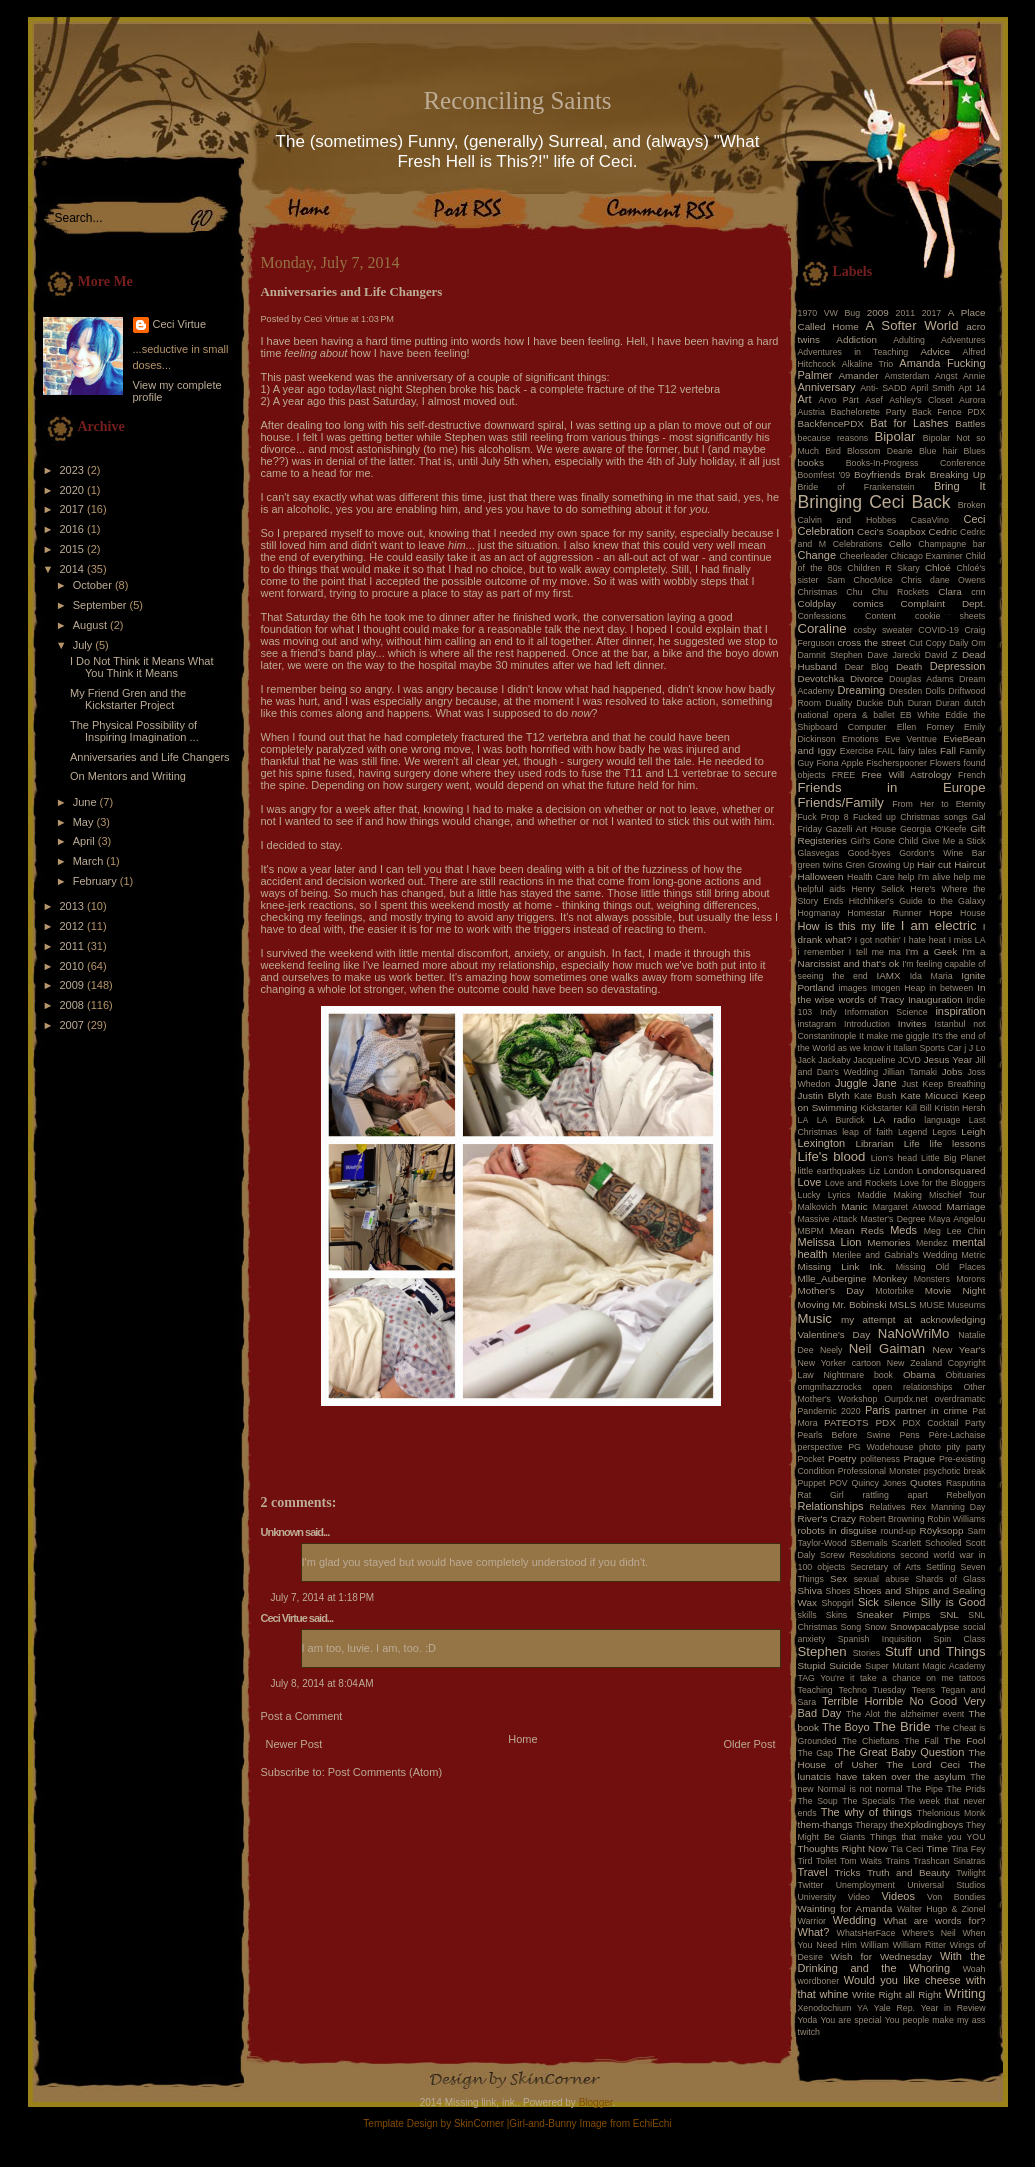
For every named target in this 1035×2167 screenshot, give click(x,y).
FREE (843, 775)
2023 (74, 470)
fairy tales (917, 751)
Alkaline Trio (868, 364)
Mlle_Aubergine (832, 1278)
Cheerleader (863, 556)
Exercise (857, 751)
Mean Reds (857, 1230)
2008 (74, 1005)
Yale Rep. (894, 2008)
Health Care (871, 877)
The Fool (965, 1740)
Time (937, 1848)
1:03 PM (377, 319)
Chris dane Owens (943, 580)
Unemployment (865, 1885)
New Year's (959, 1349)
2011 (74, 946)
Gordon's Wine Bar (942, 853)
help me (970, 877)
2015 (74, 549)
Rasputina (966, 1483)
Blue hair (938, 451)
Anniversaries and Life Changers (150, 757)
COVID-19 (938, 630)
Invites (912, 1023)
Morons (970, 1279)
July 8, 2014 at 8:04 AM (322, 1683)
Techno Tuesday (872, 1690)
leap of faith (867, 1132)
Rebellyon (965, 1495)
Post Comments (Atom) (385, 1772)
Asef (874, 400)
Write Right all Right (896, 1994)
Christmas (818, 592)
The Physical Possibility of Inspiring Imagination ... (134, 731)
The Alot (863, 1714)
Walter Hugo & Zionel (941, 1909)
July (84, 645)
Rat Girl (821, 1495)
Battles (970, 423)
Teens (923, 1690)
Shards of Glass (950, 1579)
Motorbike (894, 1291)
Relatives (887, 1507)
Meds (903, 1230)
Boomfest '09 (824, 475)
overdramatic (960, 1399)
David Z (941, 655)
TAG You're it (826, 1678)
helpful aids (822, 889)
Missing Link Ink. (842, 1266)
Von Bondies (956, 1897)
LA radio (894, 1119)
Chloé (938, 567)
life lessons (958, 1143)
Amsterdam (906, 376)
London (898, 1171)
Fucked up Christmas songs (910, 817)
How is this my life (847, 926)
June (86, 802)
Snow (876, 1627)
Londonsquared (951, 1170)
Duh (895, 703)
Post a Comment (302, 1716)
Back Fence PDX (949, 412)
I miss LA (967, 940)
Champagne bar (951, 544)
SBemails (868, 1543)
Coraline (822, 628)
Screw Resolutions (857, 1555)
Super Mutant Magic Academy (925, 1666)
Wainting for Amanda (845, 1908)
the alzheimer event (924, 1714)
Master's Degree (892, 1219)
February (96, 881)
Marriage (966, 1206)
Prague (919, 1458)
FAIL (886, 751)
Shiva (810, 1590)
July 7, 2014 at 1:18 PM (323, 1597)
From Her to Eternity (938, 804)
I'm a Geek (931, 951)
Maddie (872, 1195)
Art (805, 399)
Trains (898, 1861)
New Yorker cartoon (840, 1363)
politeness (880, 1459)
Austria (811, 412)
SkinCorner (479, 2123)
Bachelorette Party (869, 412)
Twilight (970, 1873)
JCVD (909, 1060)
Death (909, 666)
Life (912, 1143)
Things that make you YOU (927, 1837)
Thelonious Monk (951, 1813)
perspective (820, 1447)
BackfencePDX (831, 423)
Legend (912, 1132)
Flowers (945, 763)
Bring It (960, 486)
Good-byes (869, 853)
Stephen (822, 1651)
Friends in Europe (892, 787)
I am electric (939, 925)
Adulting (909, 340)
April (85, 841)
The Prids (966, 1789)
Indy (828, 1012)
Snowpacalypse (924, 1626)
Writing (965, 1993)
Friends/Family (841, 802)
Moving (814, 1304)
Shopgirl (837, 1603)
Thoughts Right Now (843, 1848)
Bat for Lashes (909, 423)
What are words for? (934, 1920)
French (971, 775)
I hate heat (925, 940)
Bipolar (894, 436)
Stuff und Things (935, 1651)
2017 (74, 509)
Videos (897, 1896)
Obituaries (965, 1375)
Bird (833, 451)
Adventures (963, 340)
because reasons (833, 438)
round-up (898, 1531)
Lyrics (839, 1195)
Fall (948, 750)
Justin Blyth (824, 1095)
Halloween (821, 876)
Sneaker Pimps (893, 1614)
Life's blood (832, 1156)
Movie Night (955, 1290)
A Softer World (912, 325)
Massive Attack (828, 1219)
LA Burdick (841, 1120)
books (811, 462)
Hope (941, 912)
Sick (868, 1602)
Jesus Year (948, 1059)
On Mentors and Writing (128, 776)
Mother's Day (831, 1290)
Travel (813, 1872)
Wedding (854, 1920)
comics (868, 603)
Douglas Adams (921, 679)
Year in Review (953, 2008)
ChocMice (873, 580)
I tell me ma (875, 952)
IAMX (888, 975)
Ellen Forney (925, 727)
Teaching (815, 1690)
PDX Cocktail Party (944, 1423)
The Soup (818, 1801)
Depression (958, 666)
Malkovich (817, 1207)
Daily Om (967, 643)
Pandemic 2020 (829, 1411)
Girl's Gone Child (884, 841)
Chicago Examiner (927, 556)
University (817, 1897)
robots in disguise (837, 1530)
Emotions (860, 739)
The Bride (902, 1726)
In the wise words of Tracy (892, 993)
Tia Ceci (907, 1849)
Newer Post (294, 1744)
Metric (974, 1255)
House (972, 913)
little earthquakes (832, 1171)
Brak (915, 474)
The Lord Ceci (923, 1764)
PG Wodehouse (880, 1447)
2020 (74, 490)
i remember (821, 952)
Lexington (822, 1143)
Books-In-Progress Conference (916, 463)
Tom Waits (861, 1861)
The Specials (868, 1801)
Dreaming (861, 690)
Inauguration (935, 999)
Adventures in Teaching (853, 352)
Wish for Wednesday (881, 1956)
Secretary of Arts (885, 1567)
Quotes (926, 1482)
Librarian (874, 1143)
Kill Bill (918, 1108)
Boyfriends (877, 474)
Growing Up (891, 865)
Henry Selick (877, 889)
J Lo (977, 1048)
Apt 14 (972, 388)
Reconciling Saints (517, 100)
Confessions (822, 616)
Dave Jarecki (893, 655)
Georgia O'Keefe (933, 829)
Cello (900, 543)
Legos (944, 1132)
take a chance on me (907, 1678)
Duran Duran (934, 703)
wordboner (819, 1981)
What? (814, 1932)
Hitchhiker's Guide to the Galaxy (917, 901)
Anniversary (827, 387)
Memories (888, 1242)
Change (817, 555)
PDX (885, 1422)
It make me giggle (894, 1036)
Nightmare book (859, 1375)
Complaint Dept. (943, 603)
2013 (74, 906)
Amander (859, 375)
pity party (966, 1447)
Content (880, 616)
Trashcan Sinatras (949, 1861)
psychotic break (955, 1471)
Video (859, 1897)
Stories (866, 1653)
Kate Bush (875, 1096)
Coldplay (817, 603)
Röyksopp (942, 1530)
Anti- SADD (883, 388)
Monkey (890, 1278)
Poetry (842, 1458)
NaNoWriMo (914, 1333)
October (94, 585)
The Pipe (924, 1789)
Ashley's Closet (921, 400)
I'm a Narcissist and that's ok (892, 957)
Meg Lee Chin (955, 1231)
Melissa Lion (830, 1242)
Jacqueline (874, 1060)
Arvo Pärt (838, 400)
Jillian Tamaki (910, 1072)
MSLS (902, 1304)
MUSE (931, 1305)
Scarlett (906, 1543)
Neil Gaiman (887, 1348)
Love (810, 1182)
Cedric (943, 531)
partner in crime (931, 1410)
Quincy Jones (879, 1483)
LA (803, 1120)
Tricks (847, 1872)
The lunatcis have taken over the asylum (892, 1770)
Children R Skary (883, 568)
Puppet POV (823, 1483)
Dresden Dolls (917, 691)
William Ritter (919, 1945)
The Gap (815, 1753)
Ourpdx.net (906, 1399)
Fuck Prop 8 (823, 817)
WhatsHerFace (866, 1933)
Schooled (943, 1543)
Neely (831, 1350)
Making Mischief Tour (940, 1195)
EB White (920, 715)
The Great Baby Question (900, 1752)
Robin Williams (956, 1519)
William (875, 1945)
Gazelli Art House (861, 829)
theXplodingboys (926, 1824)
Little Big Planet (953, 1158)
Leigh (973, 1131)
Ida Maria (931, 976)
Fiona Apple (840, 763)
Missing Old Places (941, 1267)
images (853, 988)
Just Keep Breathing (944, 1084)
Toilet (826, 1861)
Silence (900, 1602)
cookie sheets (950, 616)
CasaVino (930, 520)
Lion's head (894, 1158)
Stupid (812, 1665)
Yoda (808, 2020)
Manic (854, 1206)
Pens (910, 1435)
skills (807, 1615)
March (90, 861)
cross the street (872, 642)
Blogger (596, 2102)
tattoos (972, 1678)
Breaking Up (958, 474)
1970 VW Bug (829, 313)
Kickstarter (882, 1108)
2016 (74, 529)
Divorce (866, 678)
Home (522, 1739)
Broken (972, 505)
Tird (805, 1861)
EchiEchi (652, 2123)
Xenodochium (825, 2008)
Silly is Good (953, 1602)
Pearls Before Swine (844, 1435)
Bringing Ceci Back (874, 502)
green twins (820, 865)
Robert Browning (892, 1519)
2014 (74, 569)
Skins (837, 1615)
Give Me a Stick (954, 841)
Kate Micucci (929, 1095)
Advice (935, 351)
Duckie (869, 703)
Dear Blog (867, 667)
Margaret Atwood (907, 1207)
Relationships (831, 1506)
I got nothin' (878, 940)
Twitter (811, 1885)
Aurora (972, 400)
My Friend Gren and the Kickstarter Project (128, 699)
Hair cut (934, 864)
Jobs (952, 1071)
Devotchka (821, 678)
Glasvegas (819, 853)
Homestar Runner (884, 913)
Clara (950, 591)
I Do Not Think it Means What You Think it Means (141, 667)
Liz (874, 1171)
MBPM (811, 1231)
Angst (946, 376)
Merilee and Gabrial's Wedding (894, 1255)
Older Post (750, 1744)
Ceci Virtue (180, 324)
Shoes (838, 1591)
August (91, 625)
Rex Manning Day (947, 1507)
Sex (838, 1578)
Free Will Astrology (906, 774)
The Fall (921, 1741)
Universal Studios (946, 1885)
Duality (838, 703)
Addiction (856, 339)
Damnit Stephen (830, 655)
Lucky (809, 1195)
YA (862, 2008)
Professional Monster (879, 1471)
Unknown (282, 1532)
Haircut (969, 864)
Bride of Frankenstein (856, 487)
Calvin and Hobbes (847, 520)
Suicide (845, 1665)
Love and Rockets (861, 1183)
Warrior (812, 1921)
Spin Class (960, 1639)
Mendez (931, 1243)
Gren (855, 865)
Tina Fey (968, 1849)
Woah (974, 1969)
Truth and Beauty (908, 1872)
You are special (850, 2020)
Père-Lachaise (957, 1435)
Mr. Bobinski (859, 1304)
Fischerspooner (896, 763)
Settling (940, 1567)
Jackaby (834, 1060)
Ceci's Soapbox (891, 531)
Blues (974, 451)
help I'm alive (924, 877)
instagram (817, 1024)
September (101, 605)
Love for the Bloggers (943, 1183)
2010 (74, 966)
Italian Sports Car (927, 1048)
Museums (966, 1305)
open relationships (913, 1387)
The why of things (866, 1812)
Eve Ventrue (911, 739)
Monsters (932, 1279)
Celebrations (857, 544)
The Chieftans (870, 1741)
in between (951, 988)
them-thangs (825, 1824)
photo (930, 1447)
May (85, 822)
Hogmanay (819, 913)
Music (815, 1318)
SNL (949, 1614)
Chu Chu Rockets (887, 592)
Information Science (885, 1012)
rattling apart (894, 1495)
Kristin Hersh (960, 1108)
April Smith (933, 388)
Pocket (811, 1459)
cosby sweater (882, 630)
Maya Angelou (957, 1219)
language (942, 1120)
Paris (877, 1410)
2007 (74, 1025)
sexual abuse (882, 1579)
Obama (919, 1374)
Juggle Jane (866, 1083)
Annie (974, 376)
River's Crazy (827, 1518)
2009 (74, 985)
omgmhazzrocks (830, 1387)
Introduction (867, 1024)
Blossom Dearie (880, 451)
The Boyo (846, 1727)
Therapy (871, 1825)
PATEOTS (846, 1422)
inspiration (960, 1011)
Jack (807, 1060)
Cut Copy (927, 643)
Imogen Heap (898, 988)
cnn (978, 592)
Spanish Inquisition (880, 1639)
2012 (74, 926)
